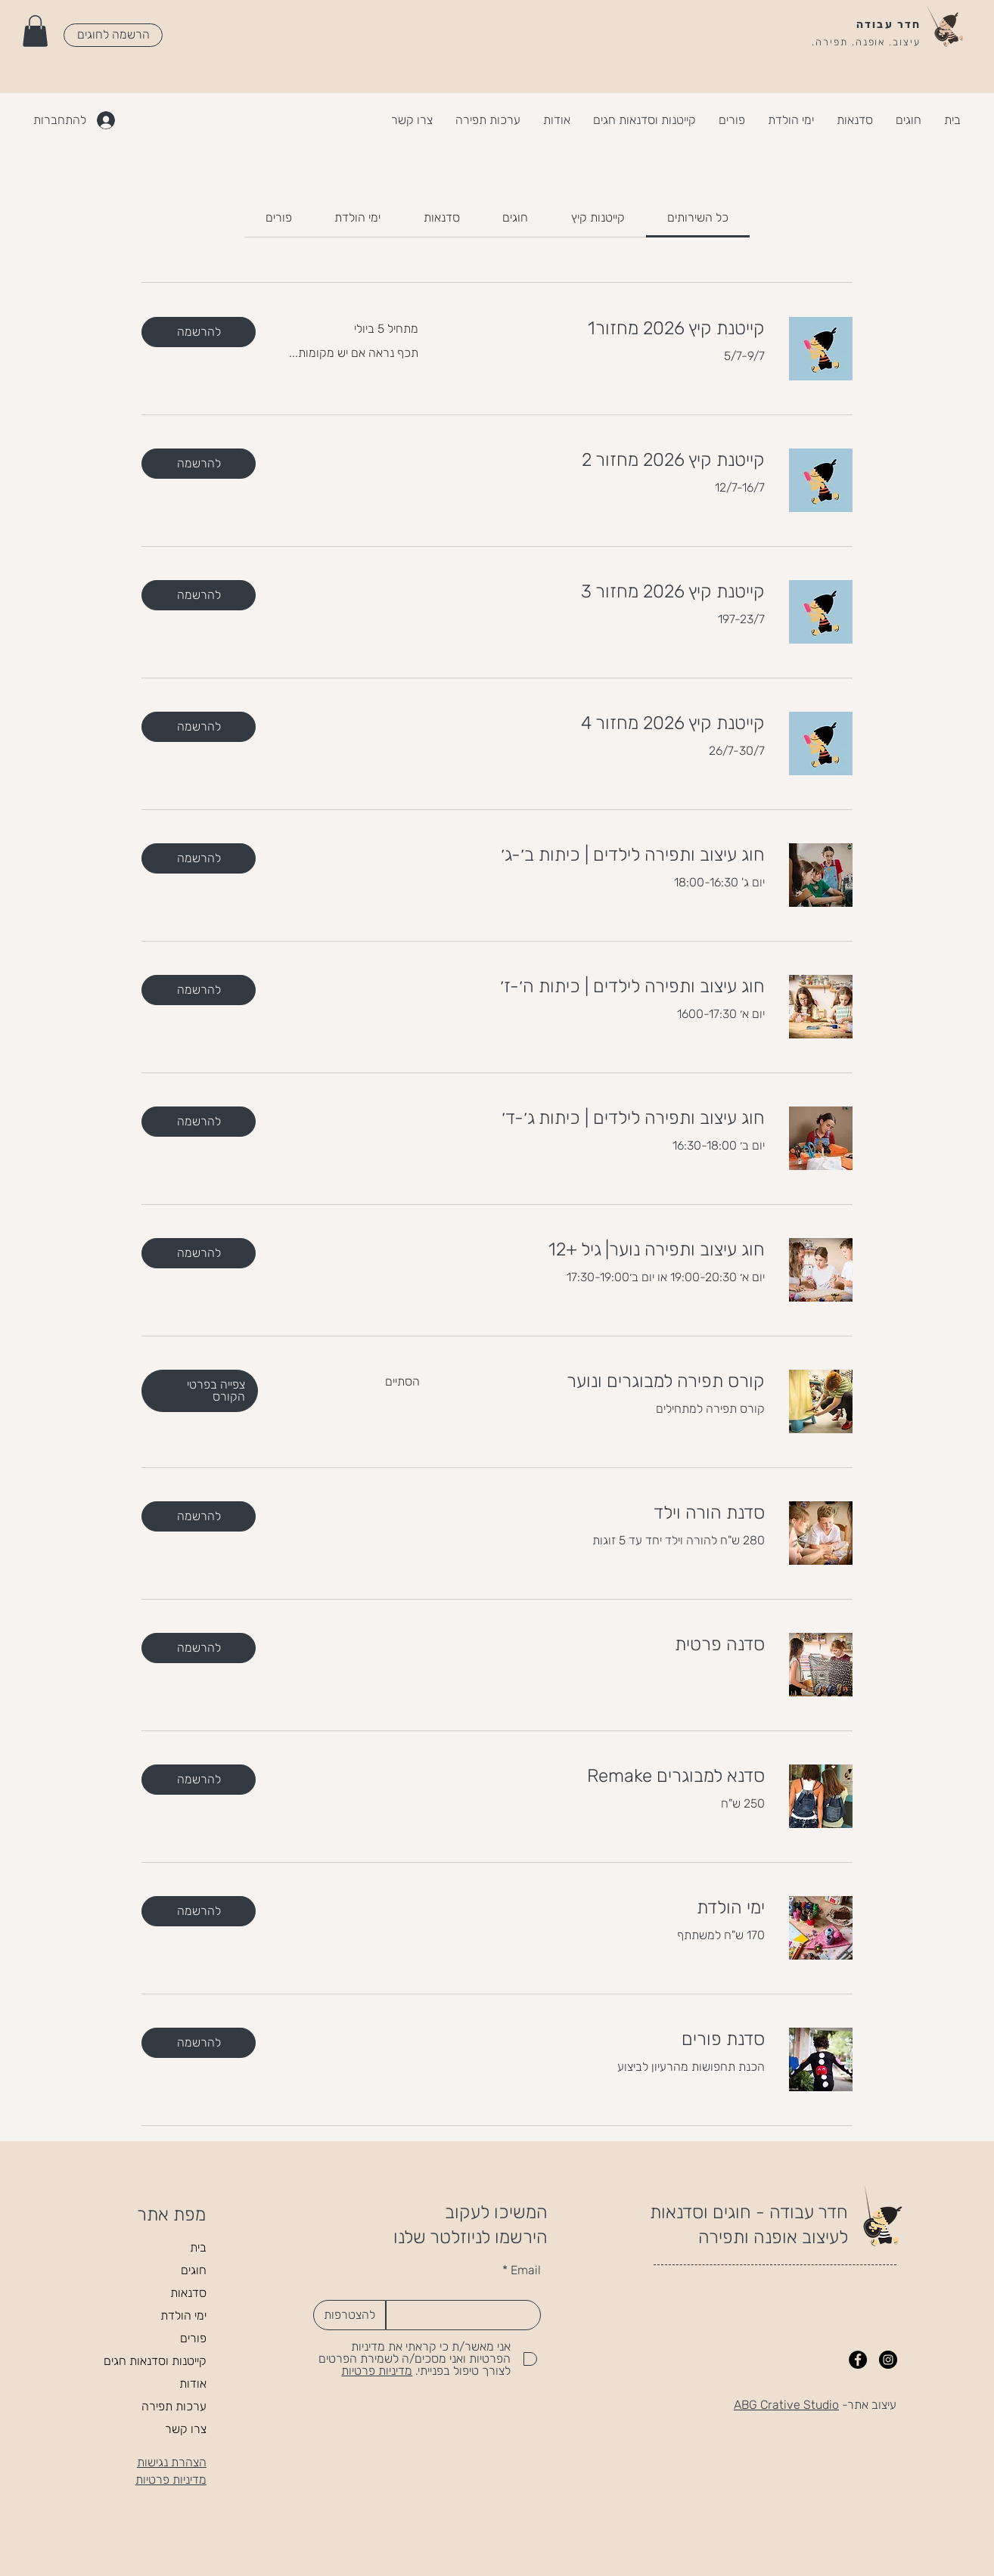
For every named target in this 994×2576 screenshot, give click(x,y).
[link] (697, 217)
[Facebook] (858, 2360)
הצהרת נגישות (172, 2462)
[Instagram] (888, 2360)
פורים (193, 2338)
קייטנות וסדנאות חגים (155, 2361)
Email (526, 2270)
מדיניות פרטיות (171, 2479)
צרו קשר (186, 2429)
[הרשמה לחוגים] (113, 35)
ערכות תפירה (174, 2406)
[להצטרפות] (349, 2315)
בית (198, 2247)
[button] (35, 31)
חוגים (194, 2270)
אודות (193, 2383)
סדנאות (188, 2293)
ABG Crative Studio (786, 2405)
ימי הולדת (183, 2315)
